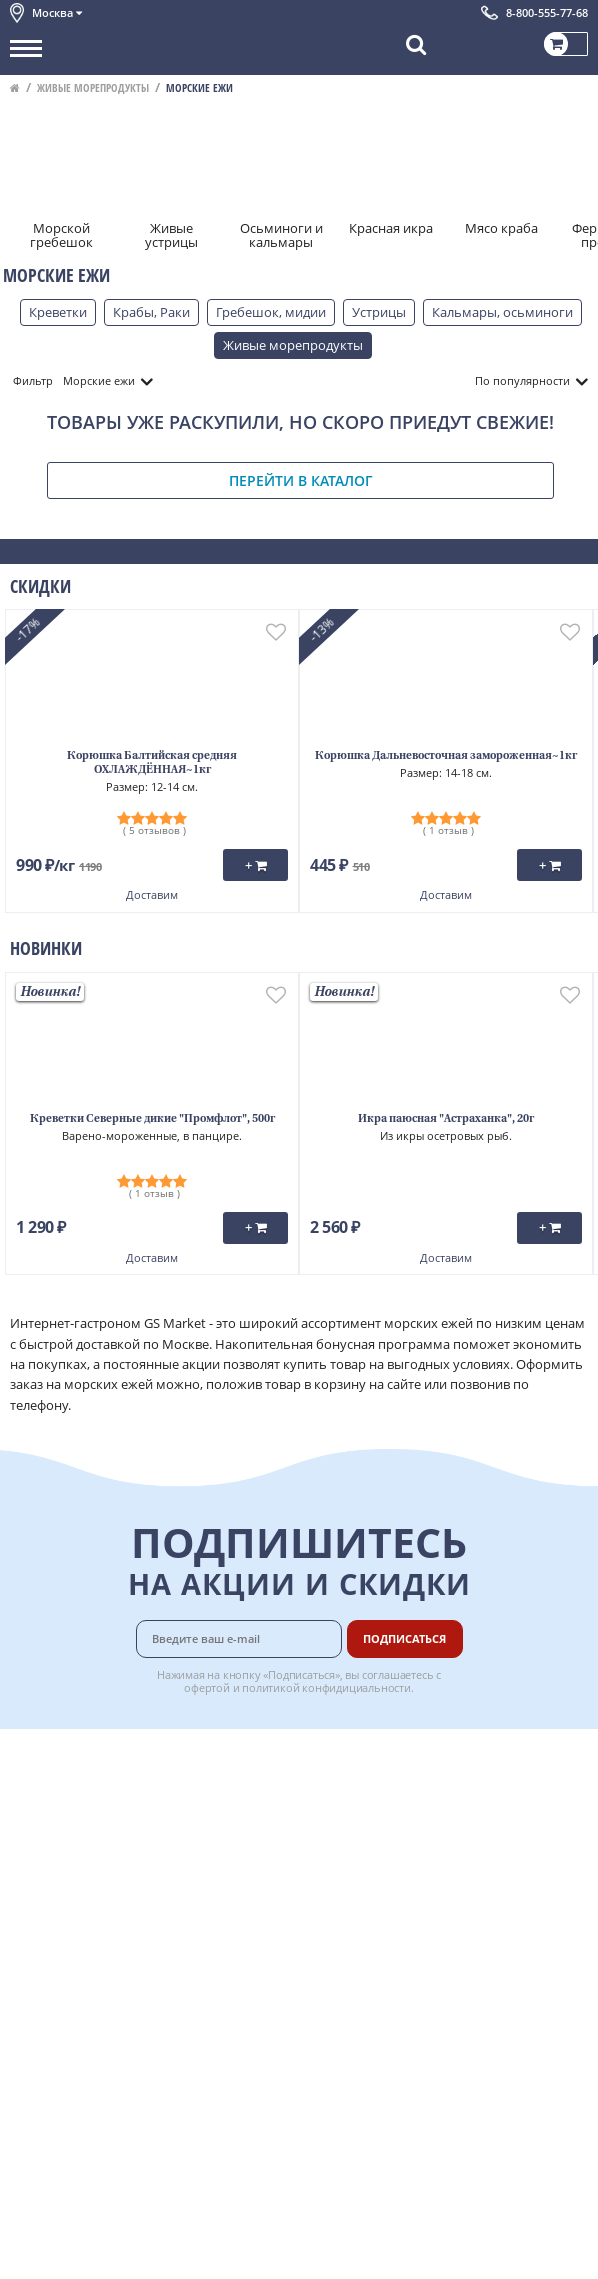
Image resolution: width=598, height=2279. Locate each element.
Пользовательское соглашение (107, 1890)
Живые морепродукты (93, 87)
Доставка (385, 1756)
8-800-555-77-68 (547, 12)
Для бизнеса (395, 1934)
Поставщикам (400, 1912)
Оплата (379, 1779)
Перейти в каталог (301, 480)
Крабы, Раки (151, 312)
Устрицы (379, 312)
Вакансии (386, 1956)
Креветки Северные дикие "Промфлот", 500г (152, 1119)
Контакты (40, 1801)
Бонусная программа (424, 1801)
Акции (29, 1867)
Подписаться (404, 1638)
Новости (36, 1845)
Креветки (58, 312)
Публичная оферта (68, 1934)
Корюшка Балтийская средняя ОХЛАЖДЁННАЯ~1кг (152, 763)
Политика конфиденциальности (109, 1912)
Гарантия (386, 1823)
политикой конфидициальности (326, 1687)
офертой (207, 1687)
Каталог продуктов (69, 1756)
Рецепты (384, 1845)
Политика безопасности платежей (116, 1956)
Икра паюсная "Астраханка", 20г (446, 1119)
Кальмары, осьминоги (502, 312)
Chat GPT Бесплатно (299, 2052)
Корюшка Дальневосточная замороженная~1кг (446, 756)
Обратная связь (59, 1823)
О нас (27, 1779)
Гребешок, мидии (271, 312)
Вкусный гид (396, 1867)
